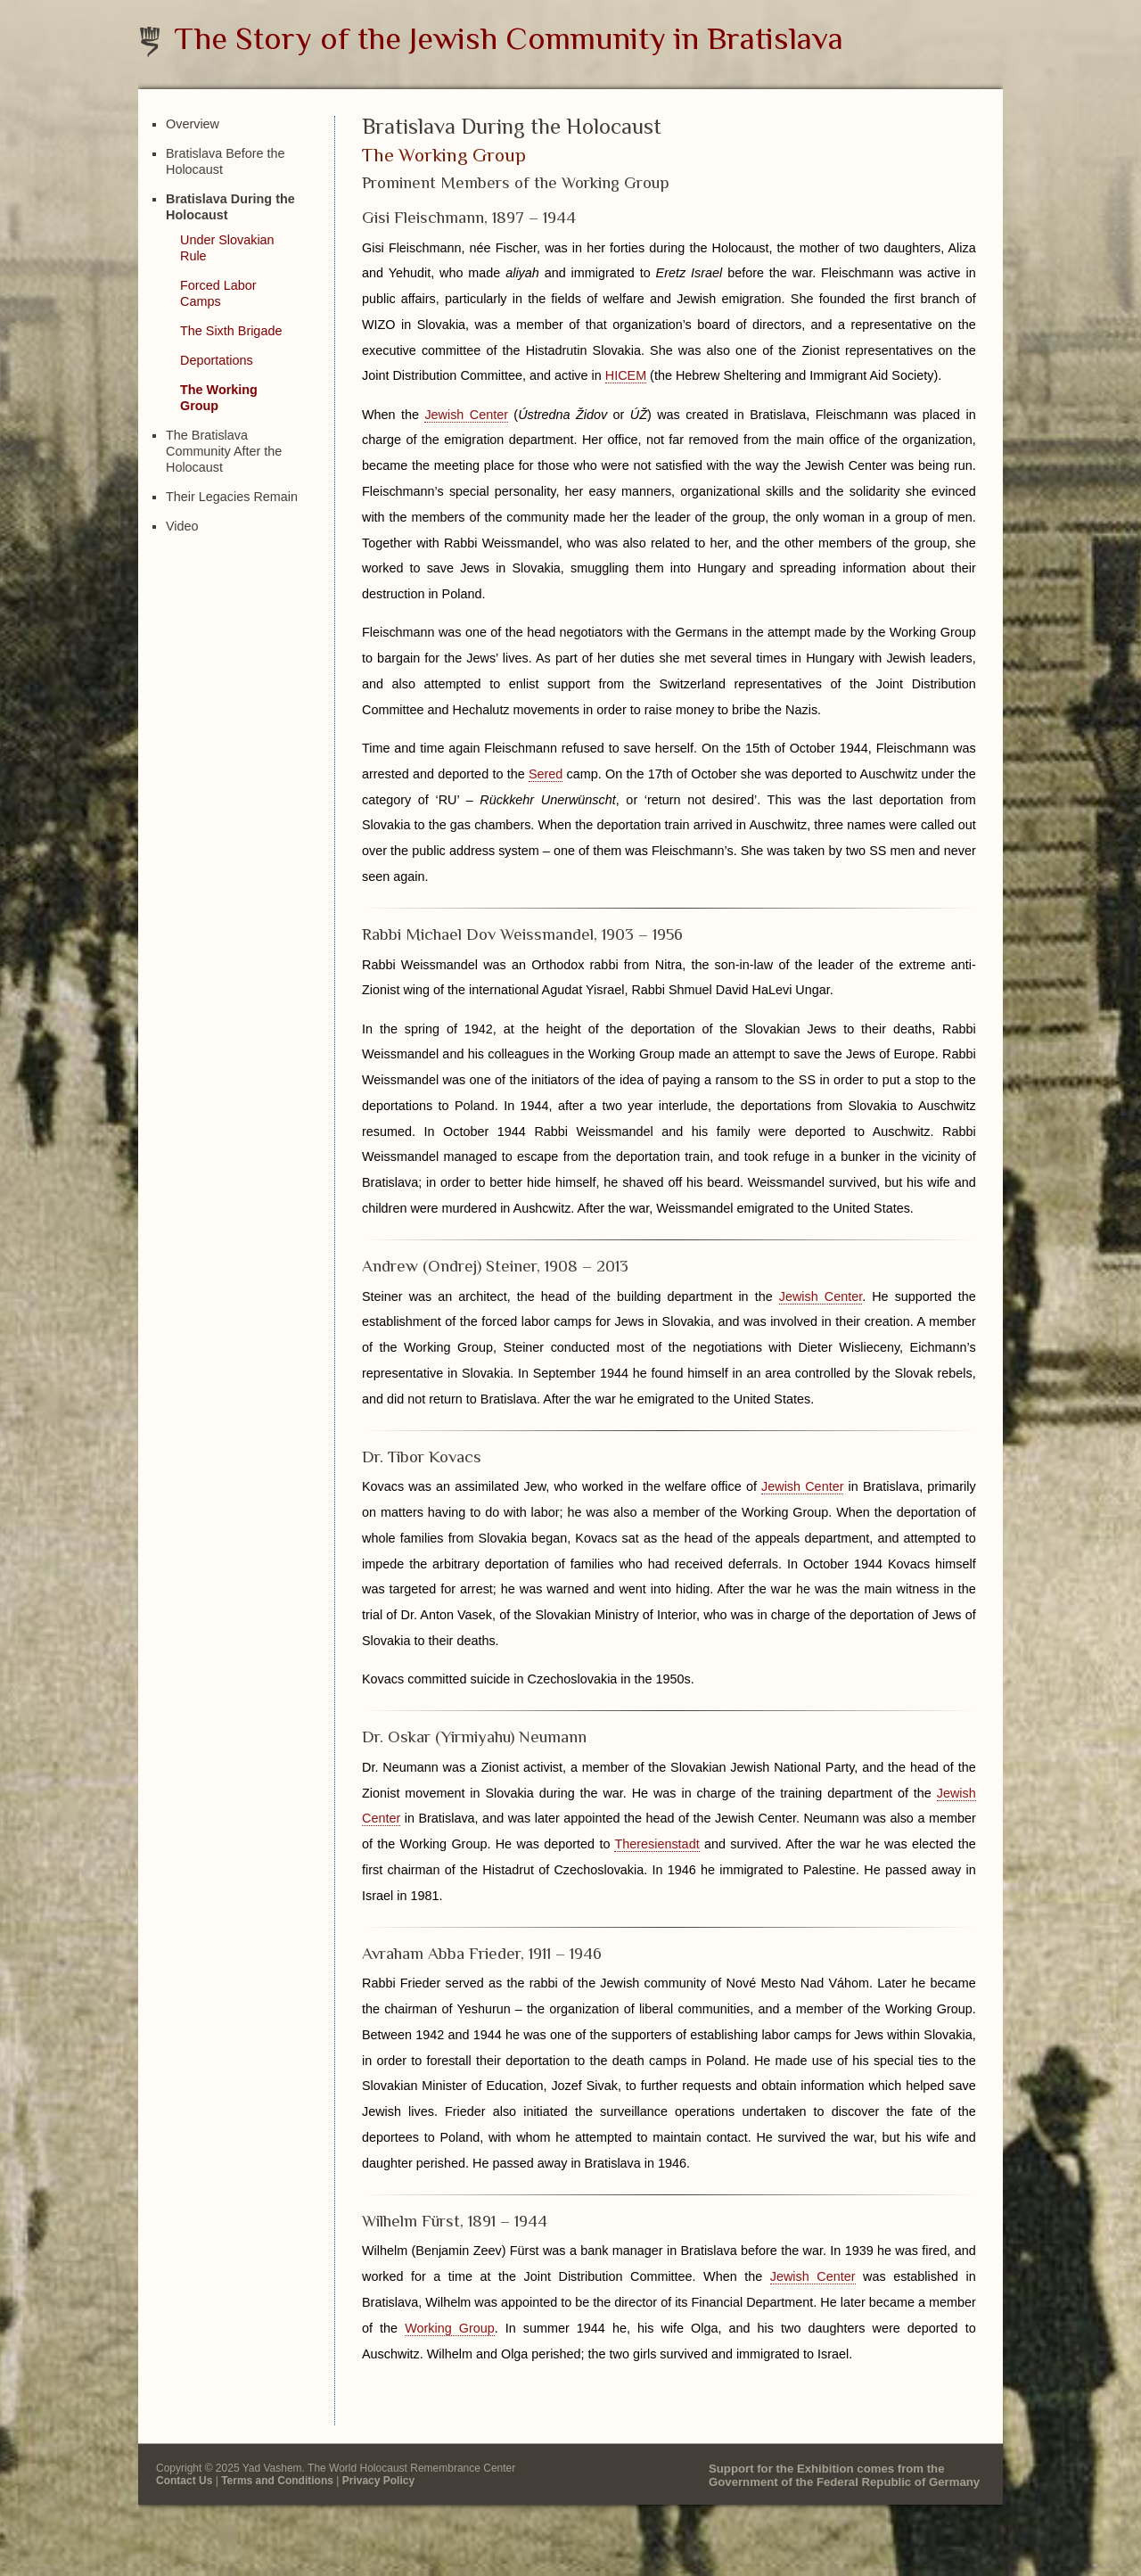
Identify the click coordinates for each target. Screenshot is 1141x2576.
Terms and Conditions (277, 2480)
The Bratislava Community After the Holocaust (224, 451)
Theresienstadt (656, 1844)
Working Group (450, 2328)
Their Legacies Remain (232, 497)
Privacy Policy (378, 2480)
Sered (545, 774)
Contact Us (184, 2480)
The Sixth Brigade (231, 331)
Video (182, 526)
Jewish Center (466, 414)
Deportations (216, 360)
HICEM (625, 375)
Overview (192, 124)
